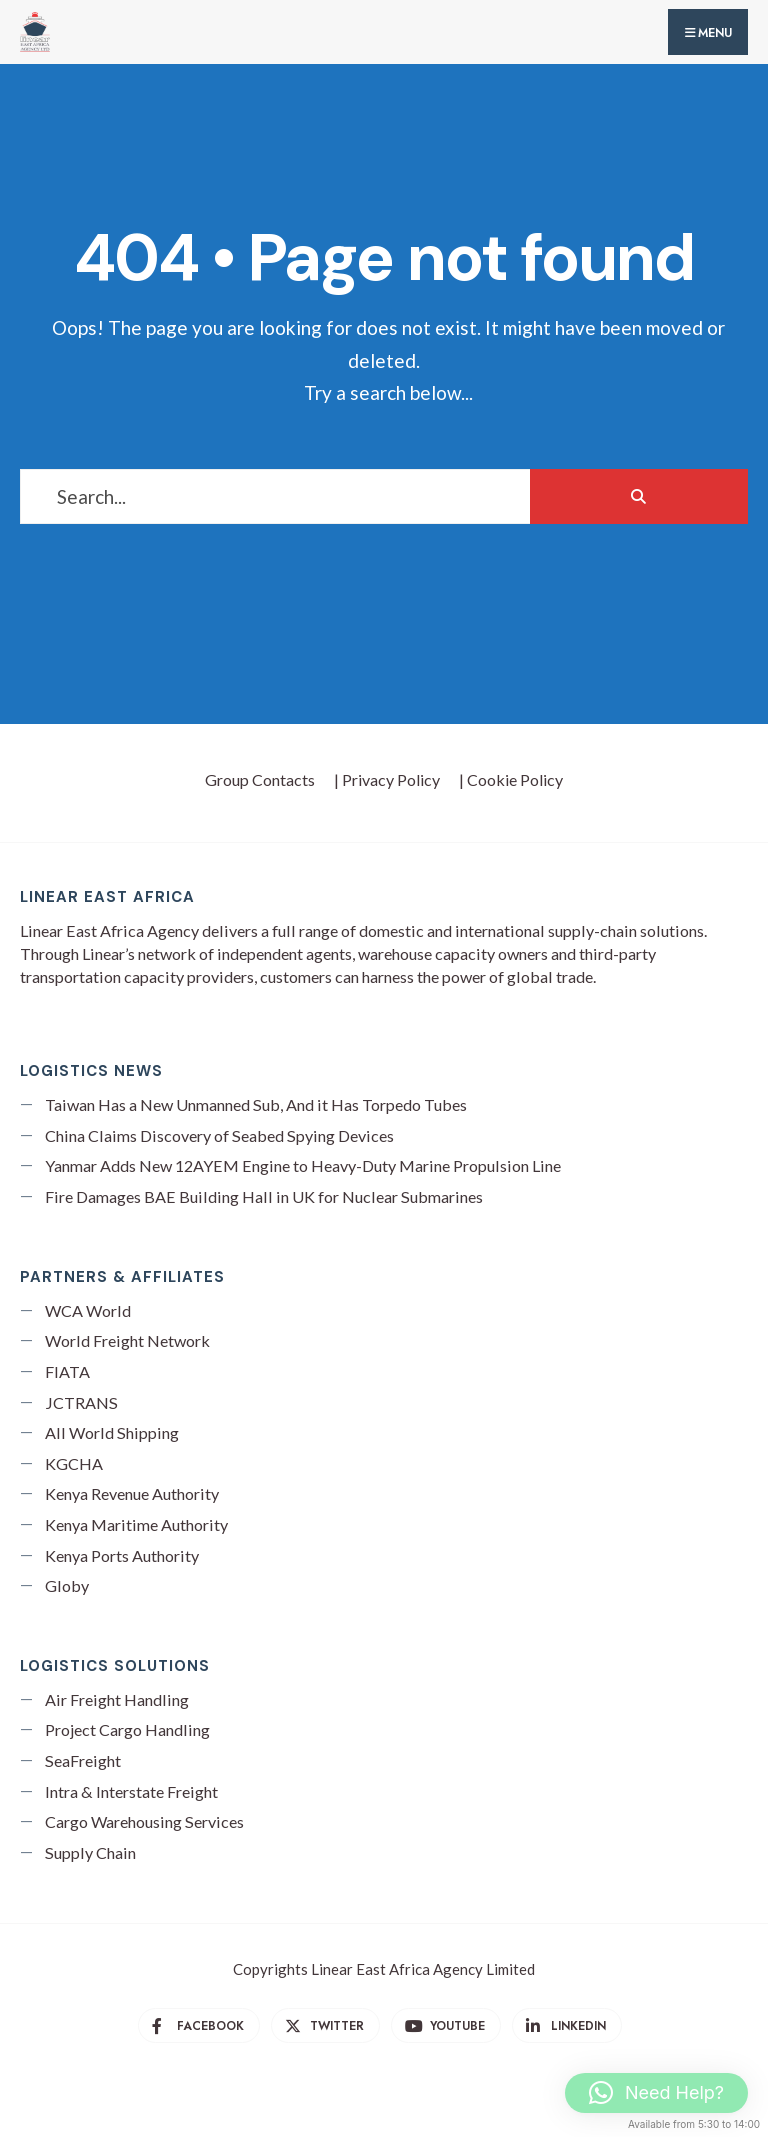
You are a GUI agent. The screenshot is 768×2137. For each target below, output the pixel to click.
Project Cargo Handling (127, 1729)
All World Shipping (112, 1432)
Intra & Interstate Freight (131, 1791)
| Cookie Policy (511, 779)
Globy (67, 1585)
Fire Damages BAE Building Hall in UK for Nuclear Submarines (264, 1196)
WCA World (88, 1310)
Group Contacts (260, 779)
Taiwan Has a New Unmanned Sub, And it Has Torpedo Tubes (256, 1104)
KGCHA (74, 1463)
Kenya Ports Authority (122, 1555)
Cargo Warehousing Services (144, 1821)
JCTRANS (81, 1402)
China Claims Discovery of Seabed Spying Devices (219, 1135)
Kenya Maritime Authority (136, 1524)
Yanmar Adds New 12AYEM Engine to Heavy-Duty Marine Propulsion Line (303, 1165)
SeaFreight (83, 1760)
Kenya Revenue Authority (132, 1493)
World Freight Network (127, 1340)
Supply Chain (90, 1852)
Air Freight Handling (117, 1699)
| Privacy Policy (387, 779)
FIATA (67, 1371)
